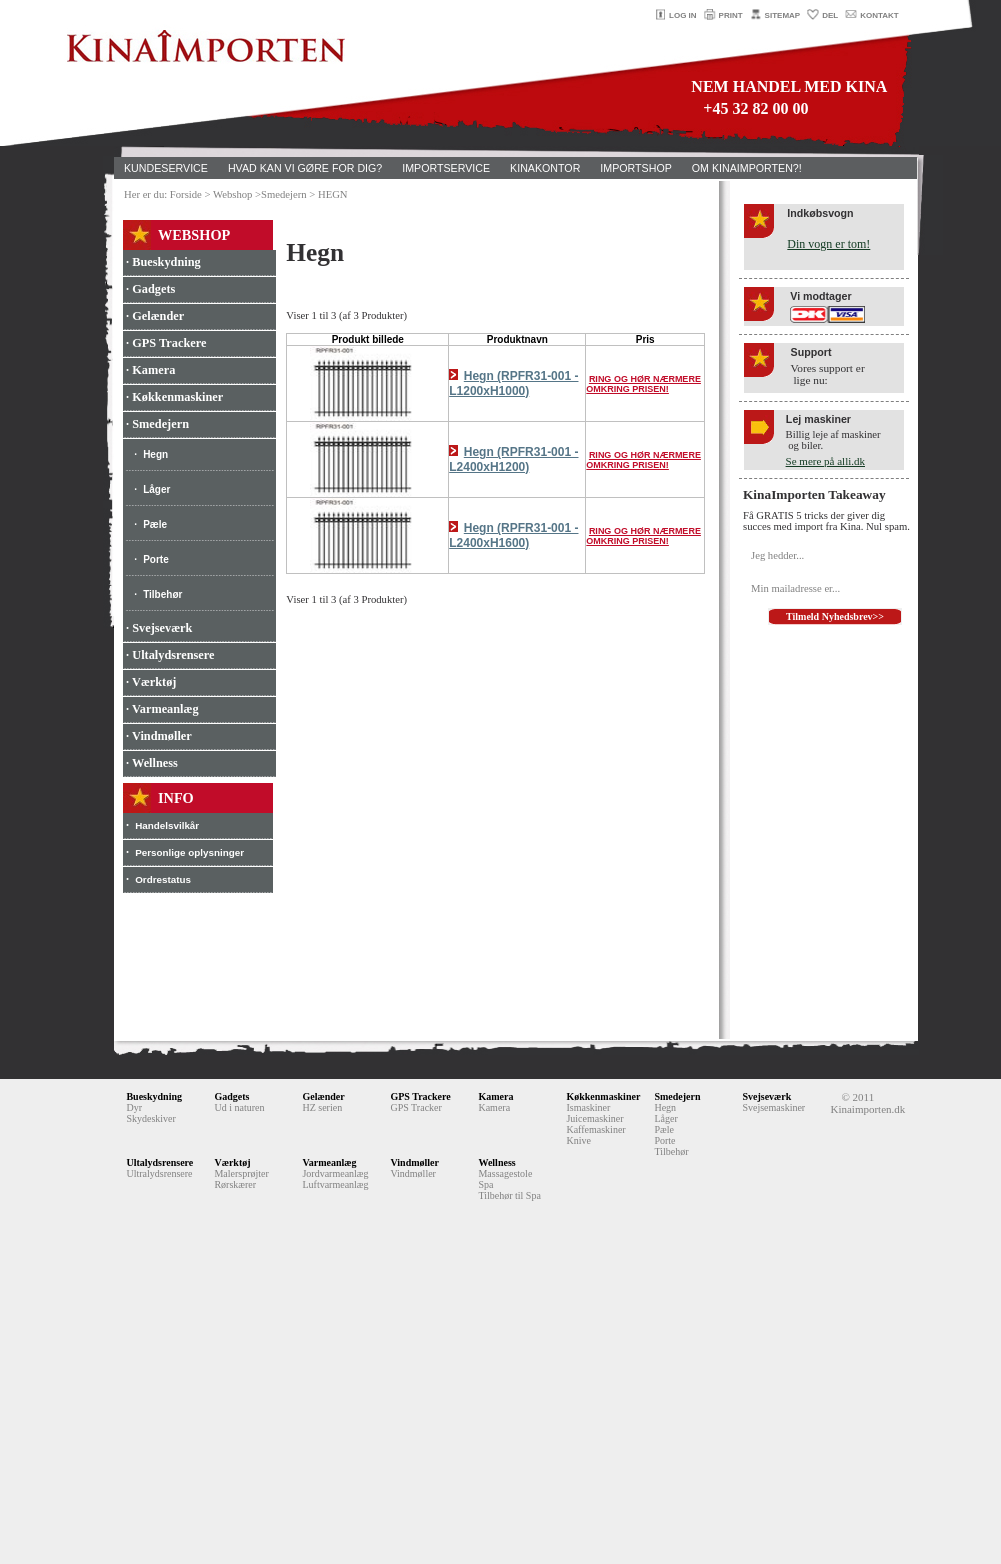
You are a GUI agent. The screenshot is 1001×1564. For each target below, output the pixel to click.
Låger (156, 489)
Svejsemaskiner (773, 1107)
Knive (578, 1140)
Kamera (495, 1096)
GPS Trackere (420, 1096)
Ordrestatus (163, 879)
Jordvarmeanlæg (335, 1173)
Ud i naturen (239, 1107)
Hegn (155, 454)
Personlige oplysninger (189, 852)
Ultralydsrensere (159, 1173)
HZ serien (322, 1107)
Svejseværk (766, 1096)
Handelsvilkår (167, 825)
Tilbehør (162, 594)
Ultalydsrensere (159, 1162)
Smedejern (677, 1096)
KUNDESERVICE (166, 168)
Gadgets (231, 1096)
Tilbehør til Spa (509, 1195)
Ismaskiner (588, 1107)
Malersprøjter (241, 1173)
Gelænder (323, 1096)
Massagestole (505, 1173)
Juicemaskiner (594, 1118)
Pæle (155, 524)
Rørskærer (235, 1184)
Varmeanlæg (329, 1162)
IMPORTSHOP (635, 168)
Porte (156, 559)
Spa (485, 1184)
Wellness (496, 1162)
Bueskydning (154, 1096)
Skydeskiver (150, 1118)
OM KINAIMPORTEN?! (747, 168)
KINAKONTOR (545, 168)
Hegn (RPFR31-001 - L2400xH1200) (513, 459)
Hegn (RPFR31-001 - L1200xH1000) (513, 383)
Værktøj (232, 1162)
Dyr (134, 1107)
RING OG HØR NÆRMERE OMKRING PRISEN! (643, 384)
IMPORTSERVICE (446, 168)
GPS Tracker (415, 1107)
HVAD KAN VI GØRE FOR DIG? (305, 168)
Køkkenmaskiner (603, 1096)
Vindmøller (414, 1162)
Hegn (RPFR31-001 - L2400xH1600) (513, 535)
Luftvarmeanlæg (335, 1184)
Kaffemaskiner (595, 1129)
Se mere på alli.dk (825, 461)
